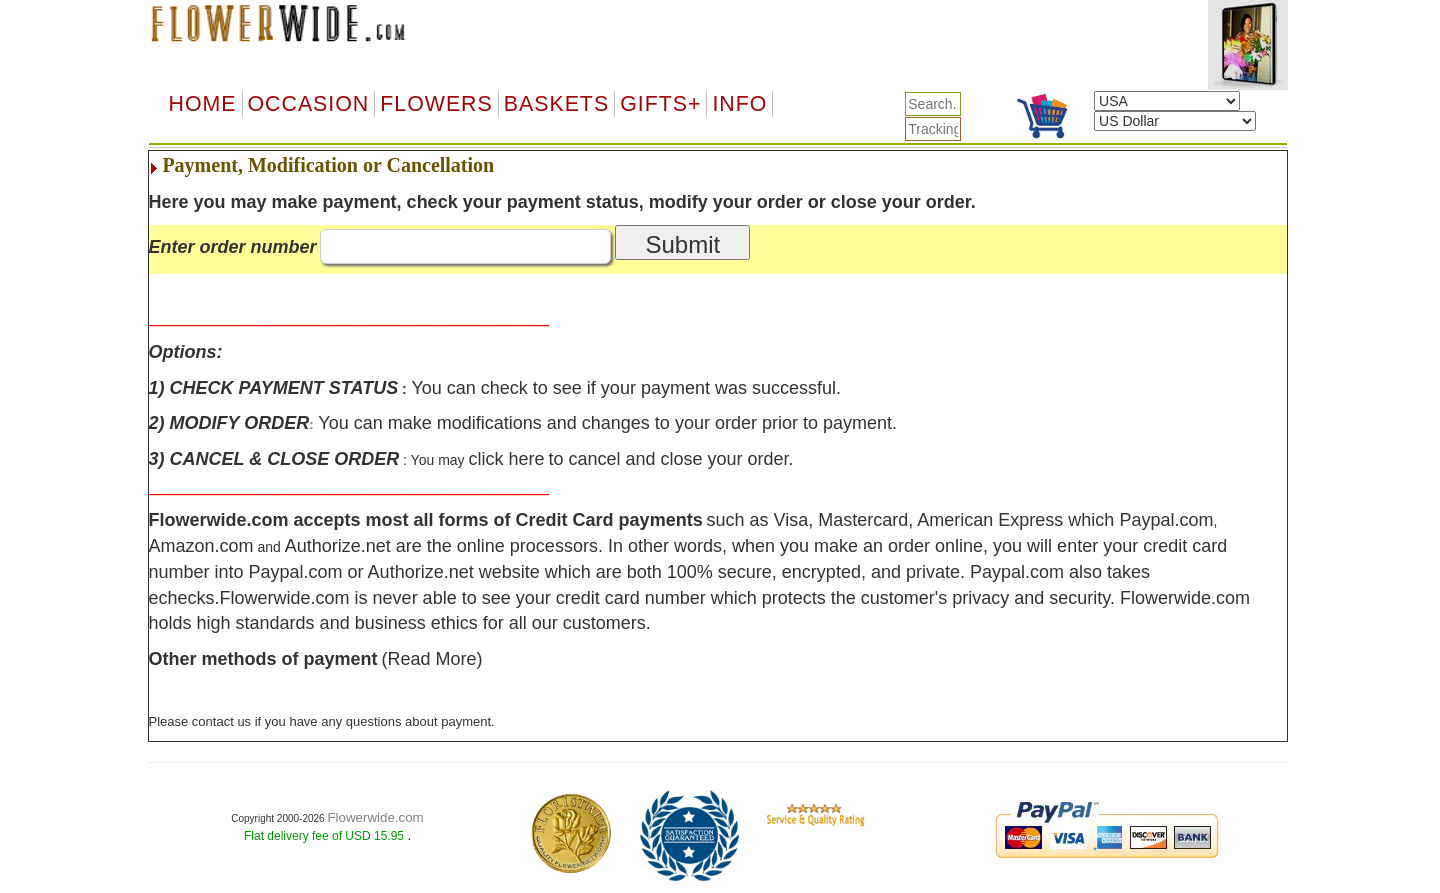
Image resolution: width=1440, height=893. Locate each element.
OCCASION (309, 104)
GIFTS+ (660, 104)
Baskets (556, 104)
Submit (682, 244)
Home (203, 104)
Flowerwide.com (375, 817)
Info (739, 104)
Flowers (436, 104)
